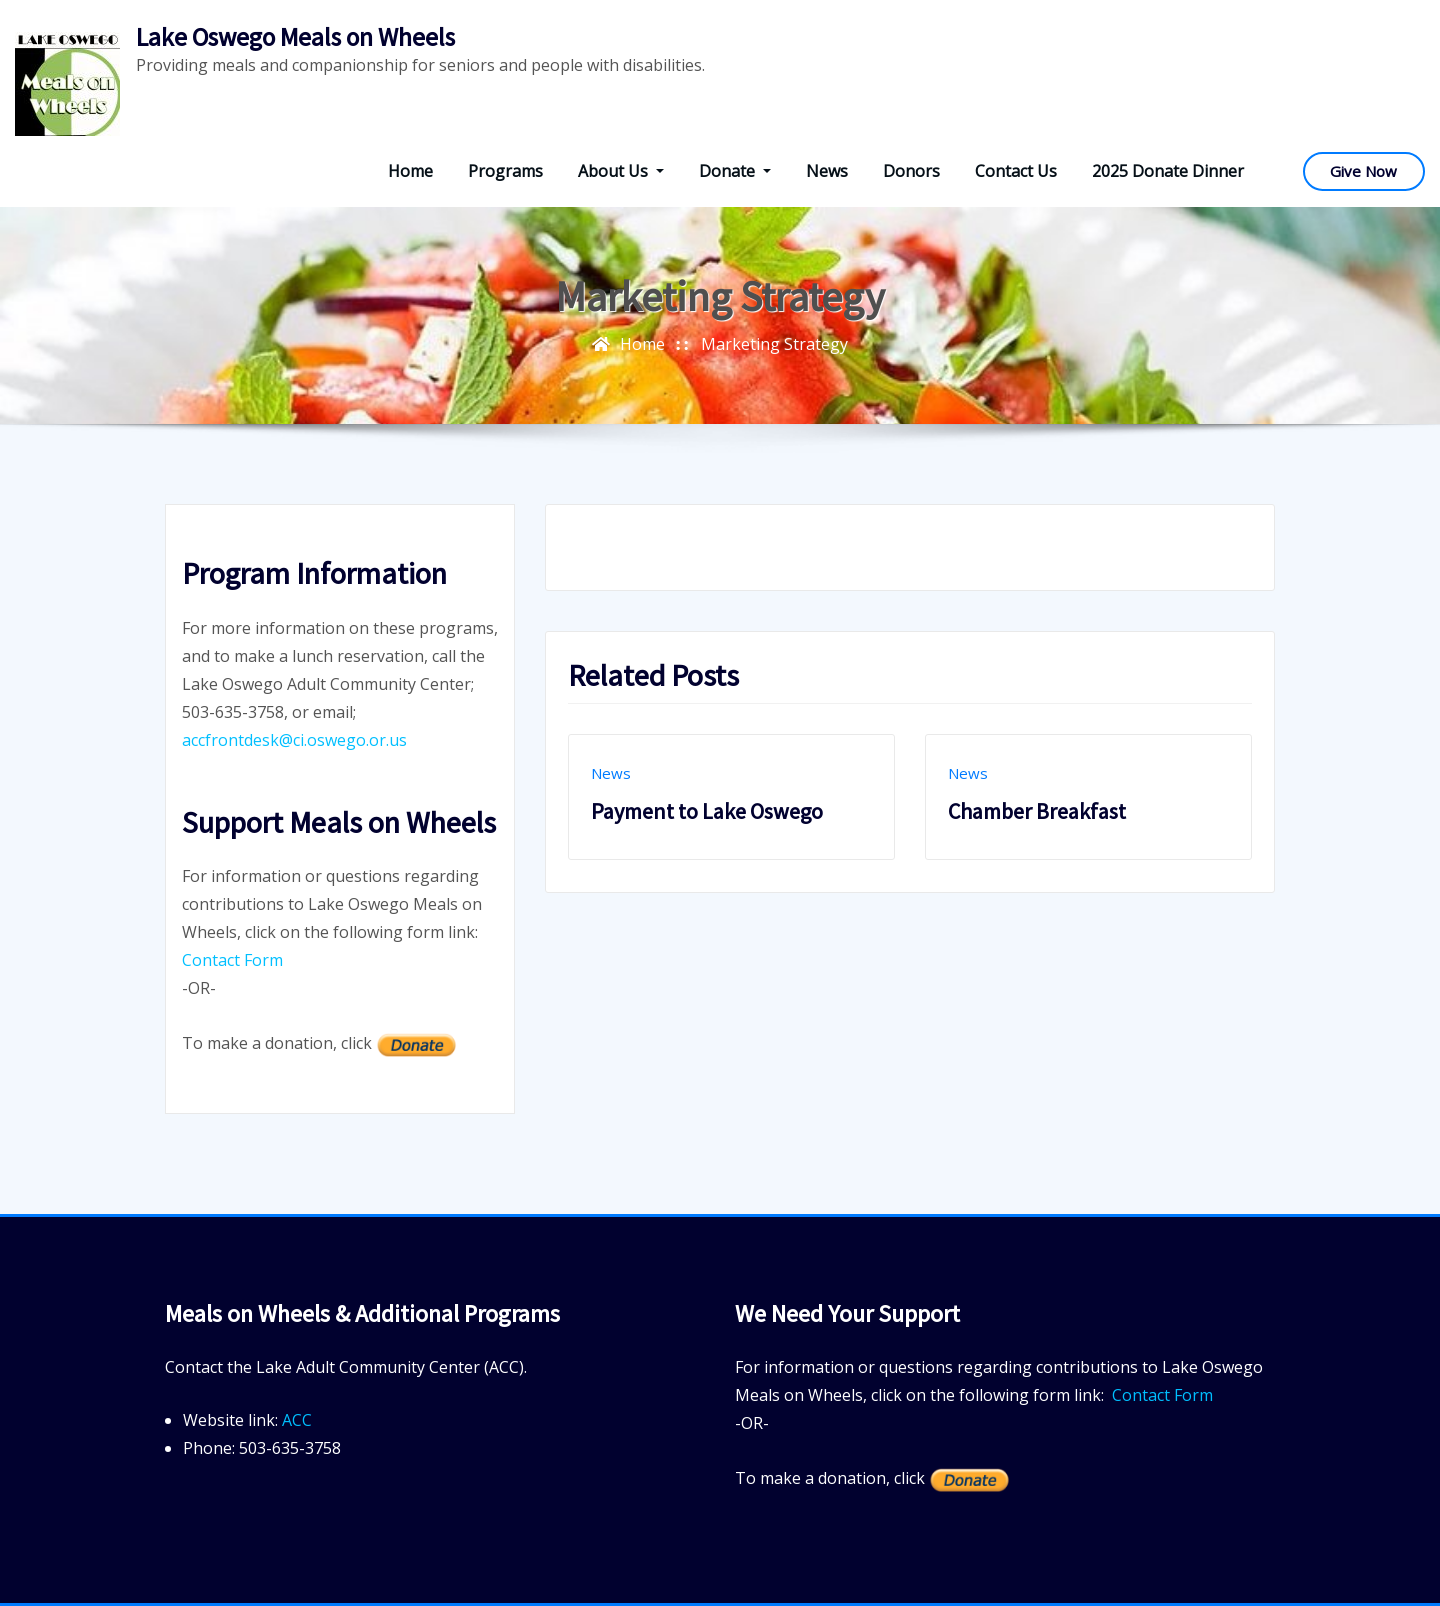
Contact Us (1016, 171)
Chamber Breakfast (1037, 811)
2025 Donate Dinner (1168, 171)
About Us (621, 171)
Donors (911, 171)
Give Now (1363, 171)
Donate (735, 171)
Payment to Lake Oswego (707, 811)
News (827, 171)
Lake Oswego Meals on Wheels (295, 37)
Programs (505, 171)
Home (410, 171)
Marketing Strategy (774, 344)
